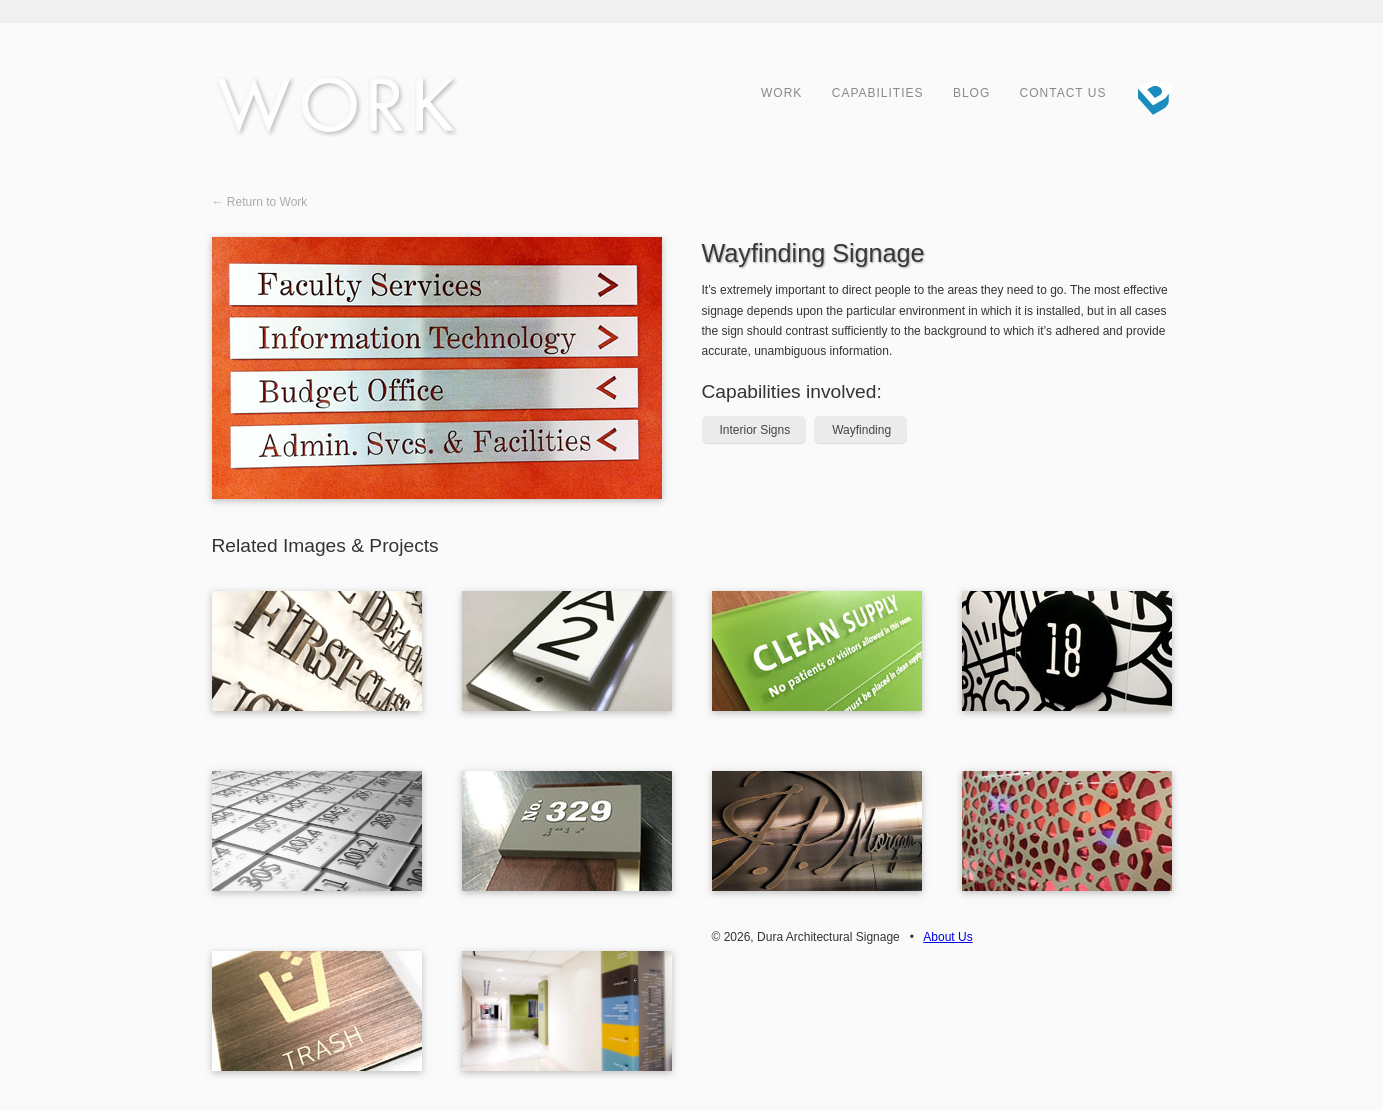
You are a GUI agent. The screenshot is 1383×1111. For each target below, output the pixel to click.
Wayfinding (861, 430)
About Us (947, 937)
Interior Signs (755, 430)
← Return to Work (260, 202)
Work (781, 93)
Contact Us (1063, 93)
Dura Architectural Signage (1147, 95)
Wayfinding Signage (813, 253)
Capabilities (878, 93)
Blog (971, 93)
